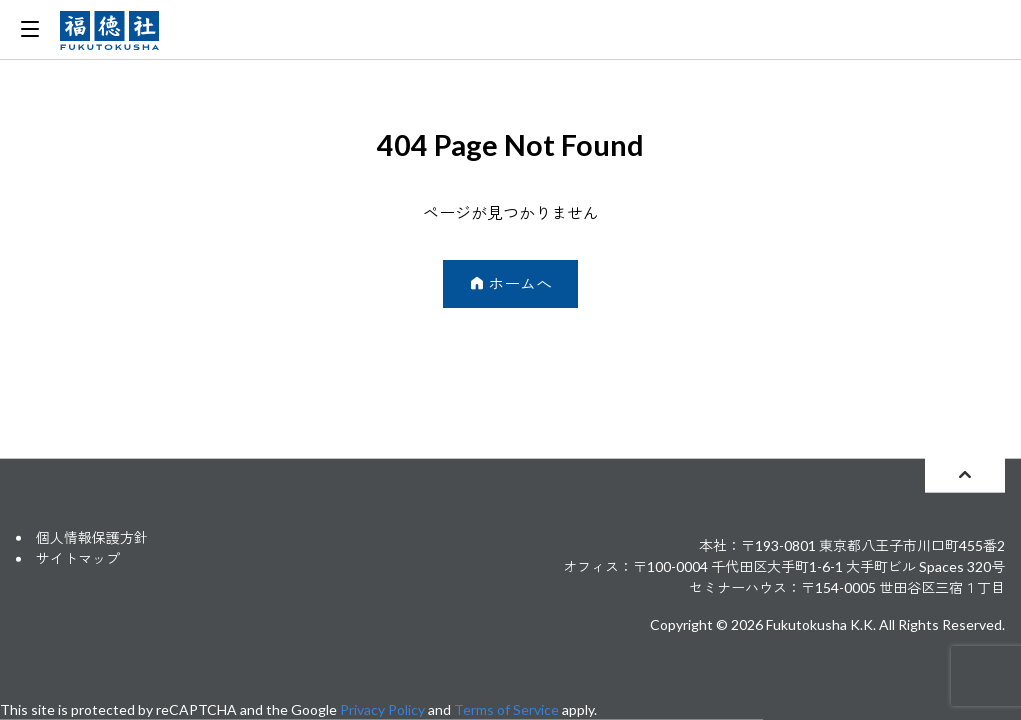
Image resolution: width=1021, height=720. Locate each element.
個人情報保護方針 (92, 537)
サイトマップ (78, 558)
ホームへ (510, 283)
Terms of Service (506, 709)
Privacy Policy (382, 709)
